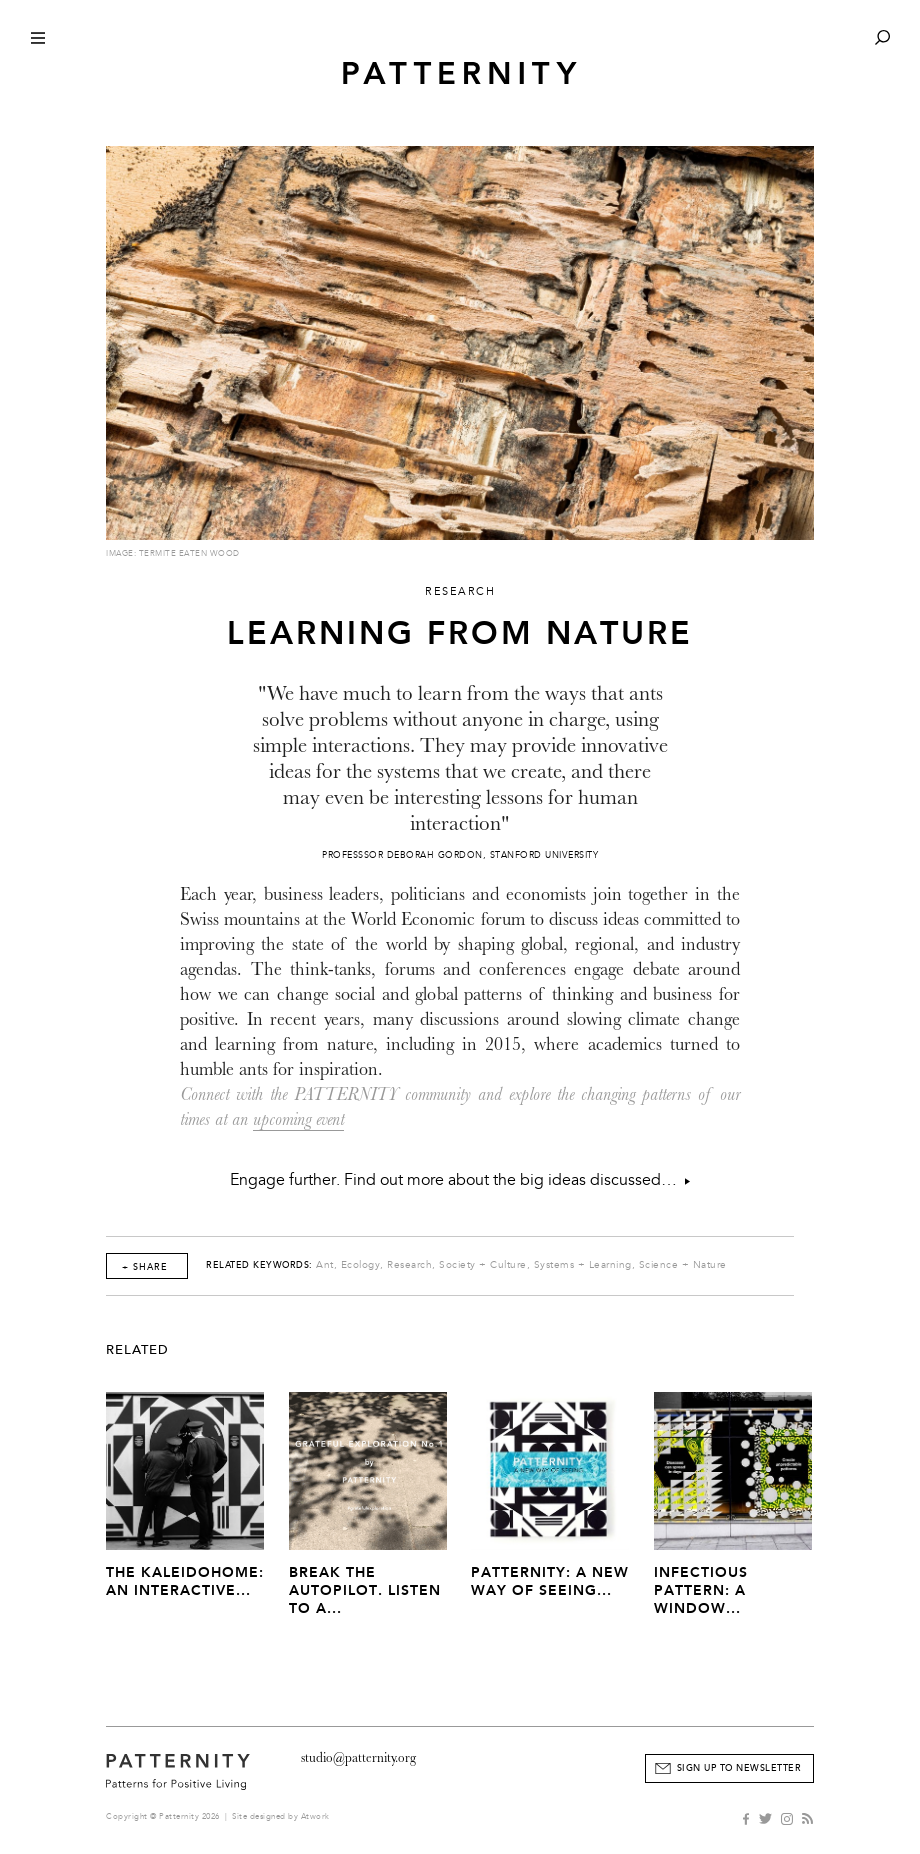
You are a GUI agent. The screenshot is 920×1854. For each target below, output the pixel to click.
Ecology (361, 1265)
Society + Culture (483, 1265)
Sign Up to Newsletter (739, 1768)
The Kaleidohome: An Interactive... (185, 1581)
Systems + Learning (583, 1265)
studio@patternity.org (358, 1757)
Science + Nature (683, 1265)
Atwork (315, 1816)
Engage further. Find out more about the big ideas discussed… (460, 1180)
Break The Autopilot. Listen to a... (365, 1590)
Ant (325, 1265)
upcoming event (298, 1119)
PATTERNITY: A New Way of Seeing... (550, 1581)
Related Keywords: (259, 1265)
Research (409, 1265)
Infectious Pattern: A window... (701, 1590)
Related (137, 1350)
